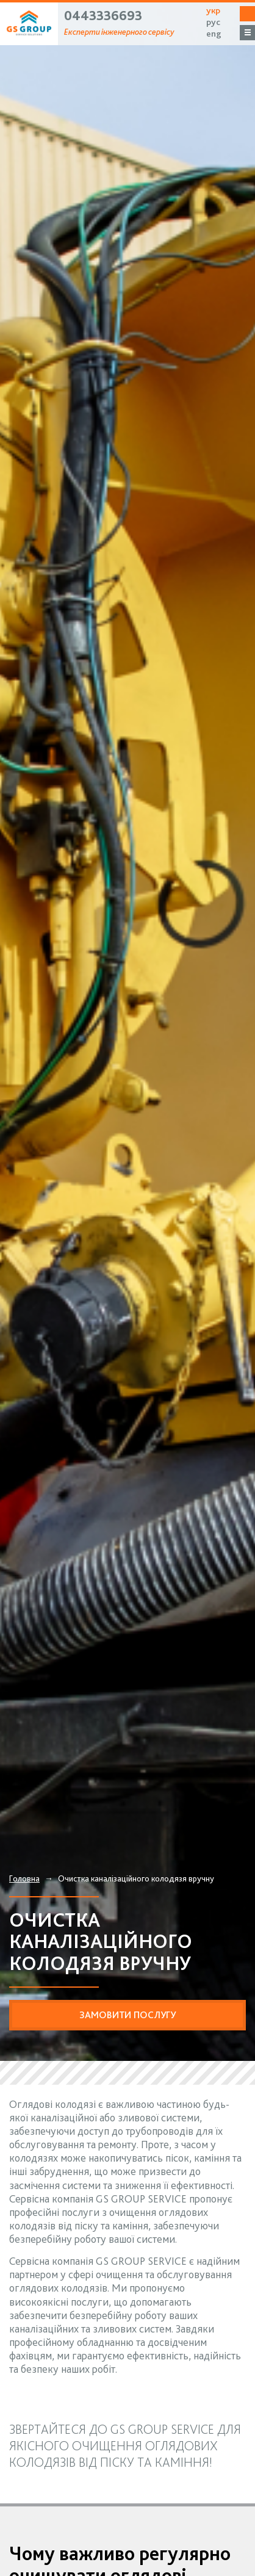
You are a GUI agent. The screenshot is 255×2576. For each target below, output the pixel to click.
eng (213, 34)
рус (213, 22)
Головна (24, 1878)
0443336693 (103, 15)
